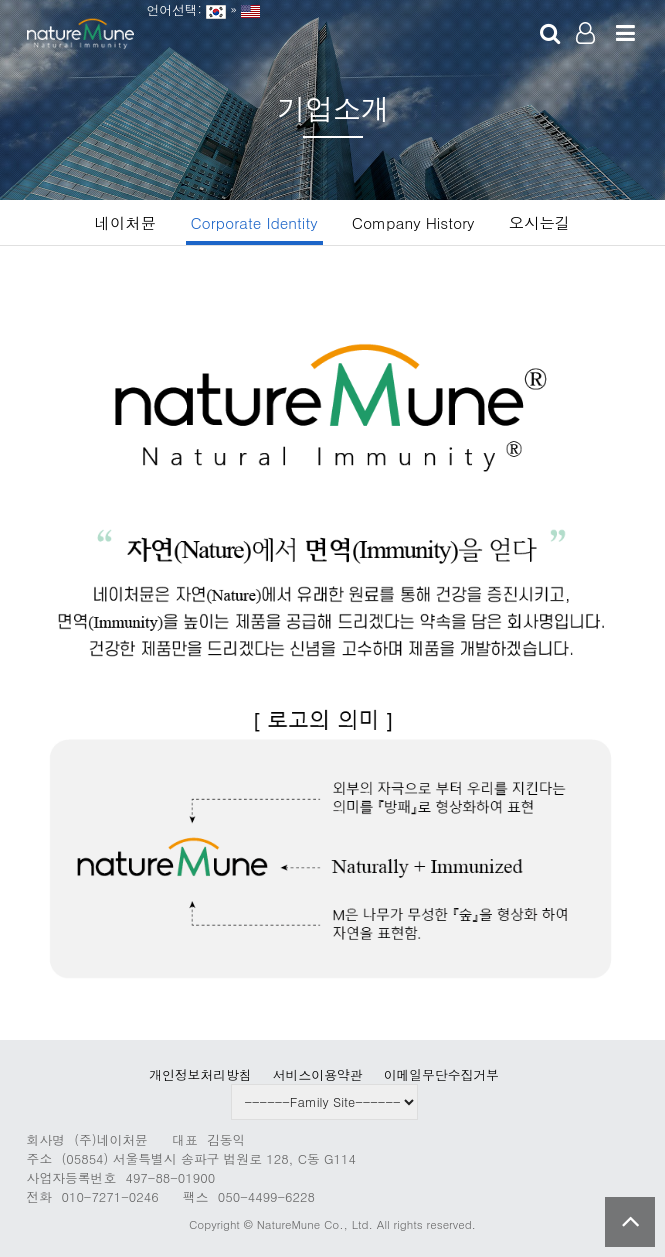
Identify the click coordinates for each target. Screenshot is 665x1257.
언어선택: (170, 9)
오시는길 (539, 222)
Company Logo (80, 35)
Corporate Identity (254, 222)
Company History (413, 222)
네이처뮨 (125, 222)
